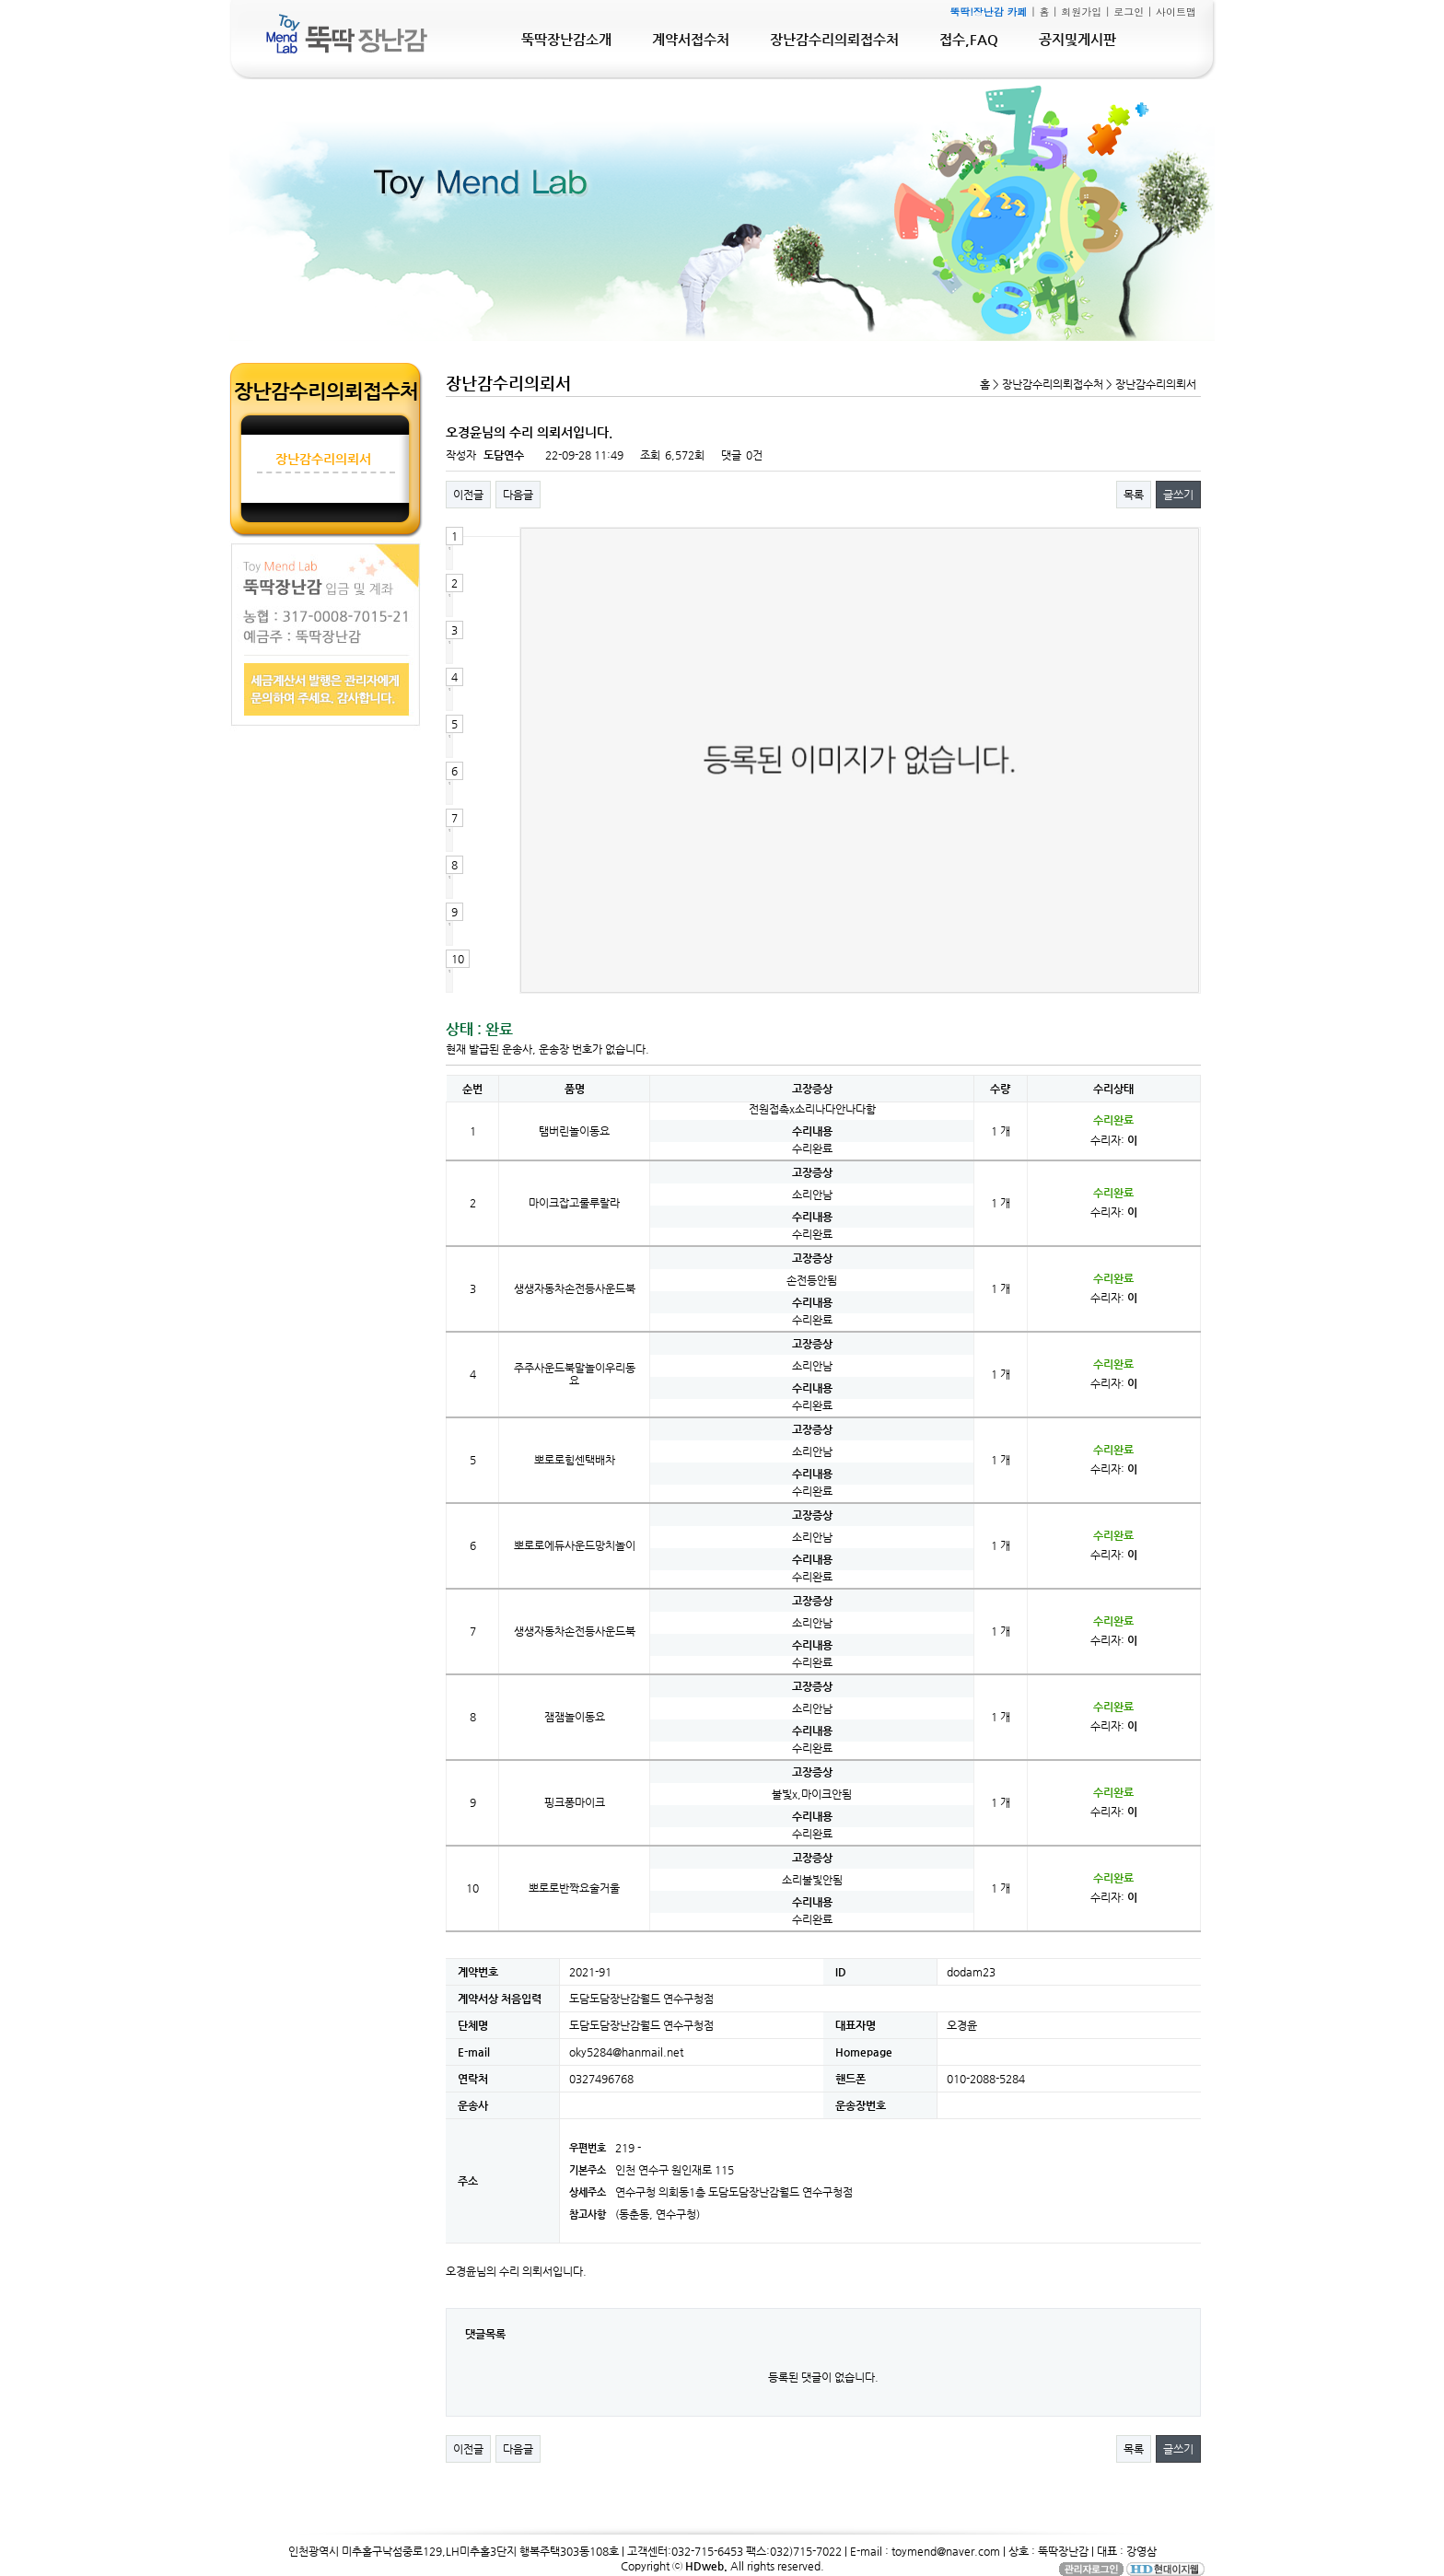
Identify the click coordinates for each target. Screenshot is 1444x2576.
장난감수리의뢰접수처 (834, 39)
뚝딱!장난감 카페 (988, 11)
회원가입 (1081, 11)
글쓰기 (1178, 494)
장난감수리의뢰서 (323, 458)
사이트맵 (1176, 11)
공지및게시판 (1077, 39)
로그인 (1128, 11)
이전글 (468, 494)
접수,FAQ (968, 39)
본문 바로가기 (0, 0)
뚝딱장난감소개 (566, 39)
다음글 (518, 494)
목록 (1134, 494)
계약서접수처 (690, 39)
